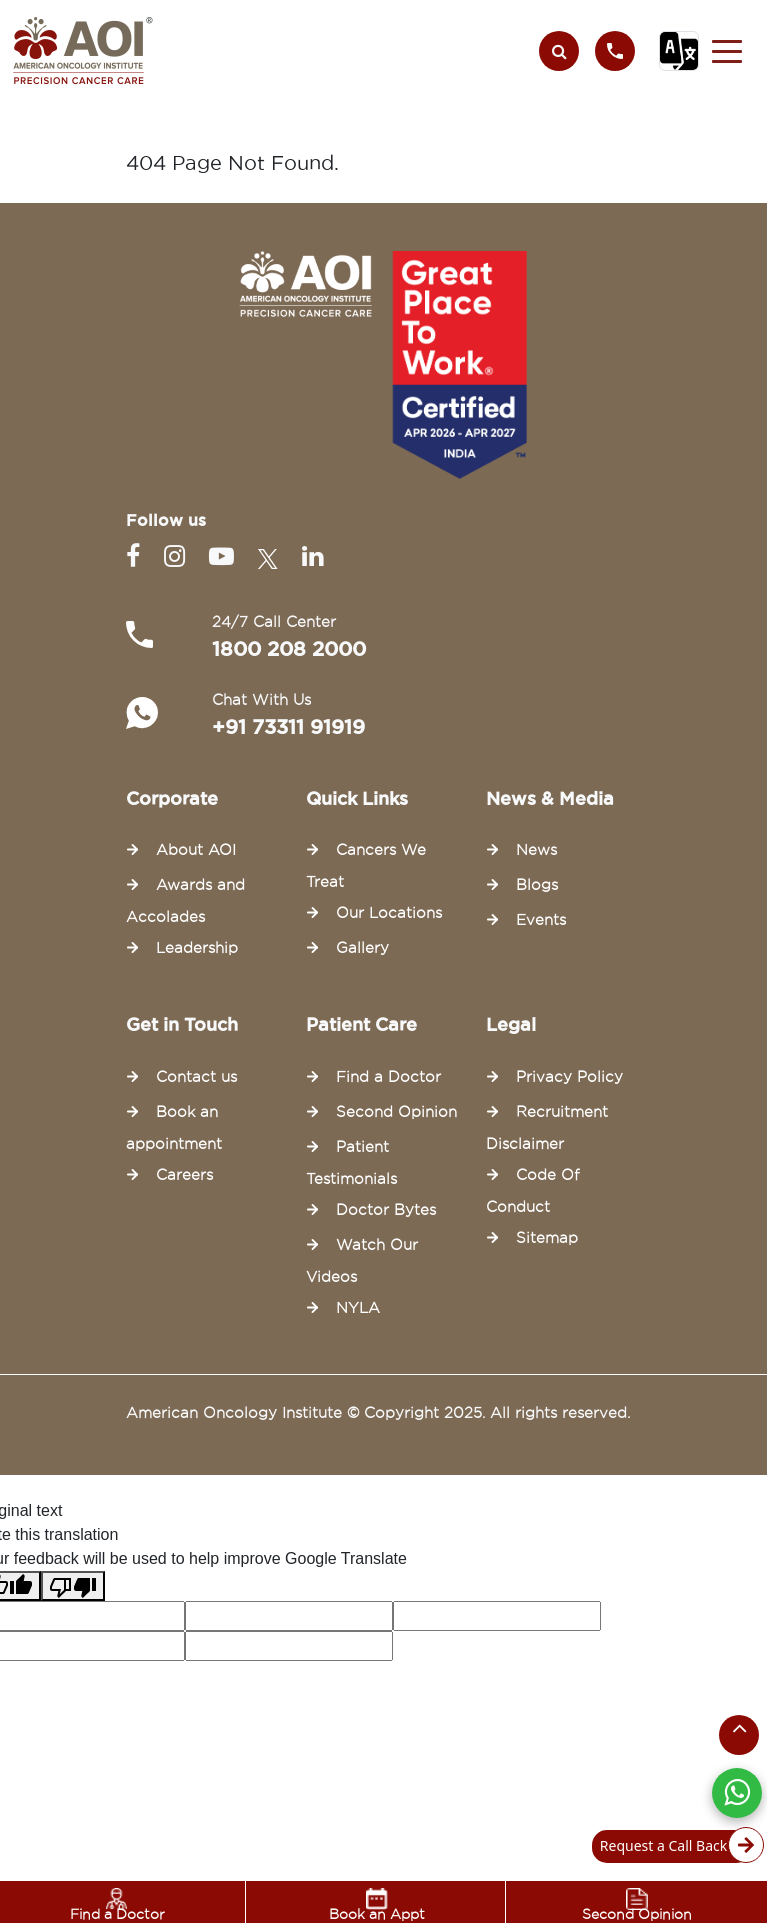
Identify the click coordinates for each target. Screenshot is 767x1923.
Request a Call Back (676, 1846)
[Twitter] (272, 556)
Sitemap (547, 1238)
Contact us (196, 1077)
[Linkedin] (312, 556)
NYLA (358, 1308)
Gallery (362, 948)
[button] (727, 51)
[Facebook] (137, 556)
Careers (184, 1175)
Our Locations (389, 913)
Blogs (537, 885)
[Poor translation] (73, 1586)
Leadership (197, 948)
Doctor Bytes (386, 1210)
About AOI (196, 850)
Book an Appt (377, 1905)
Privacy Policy (569, 1077)
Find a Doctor (117, 1905)
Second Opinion (637, 1905)
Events (541, 920)
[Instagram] (178, 556)
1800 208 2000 (289, 649)
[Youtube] (225, 556)
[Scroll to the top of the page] (739, 1735)
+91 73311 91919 (288, 727)
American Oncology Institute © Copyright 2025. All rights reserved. (378, 1413)
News (536, 850)
